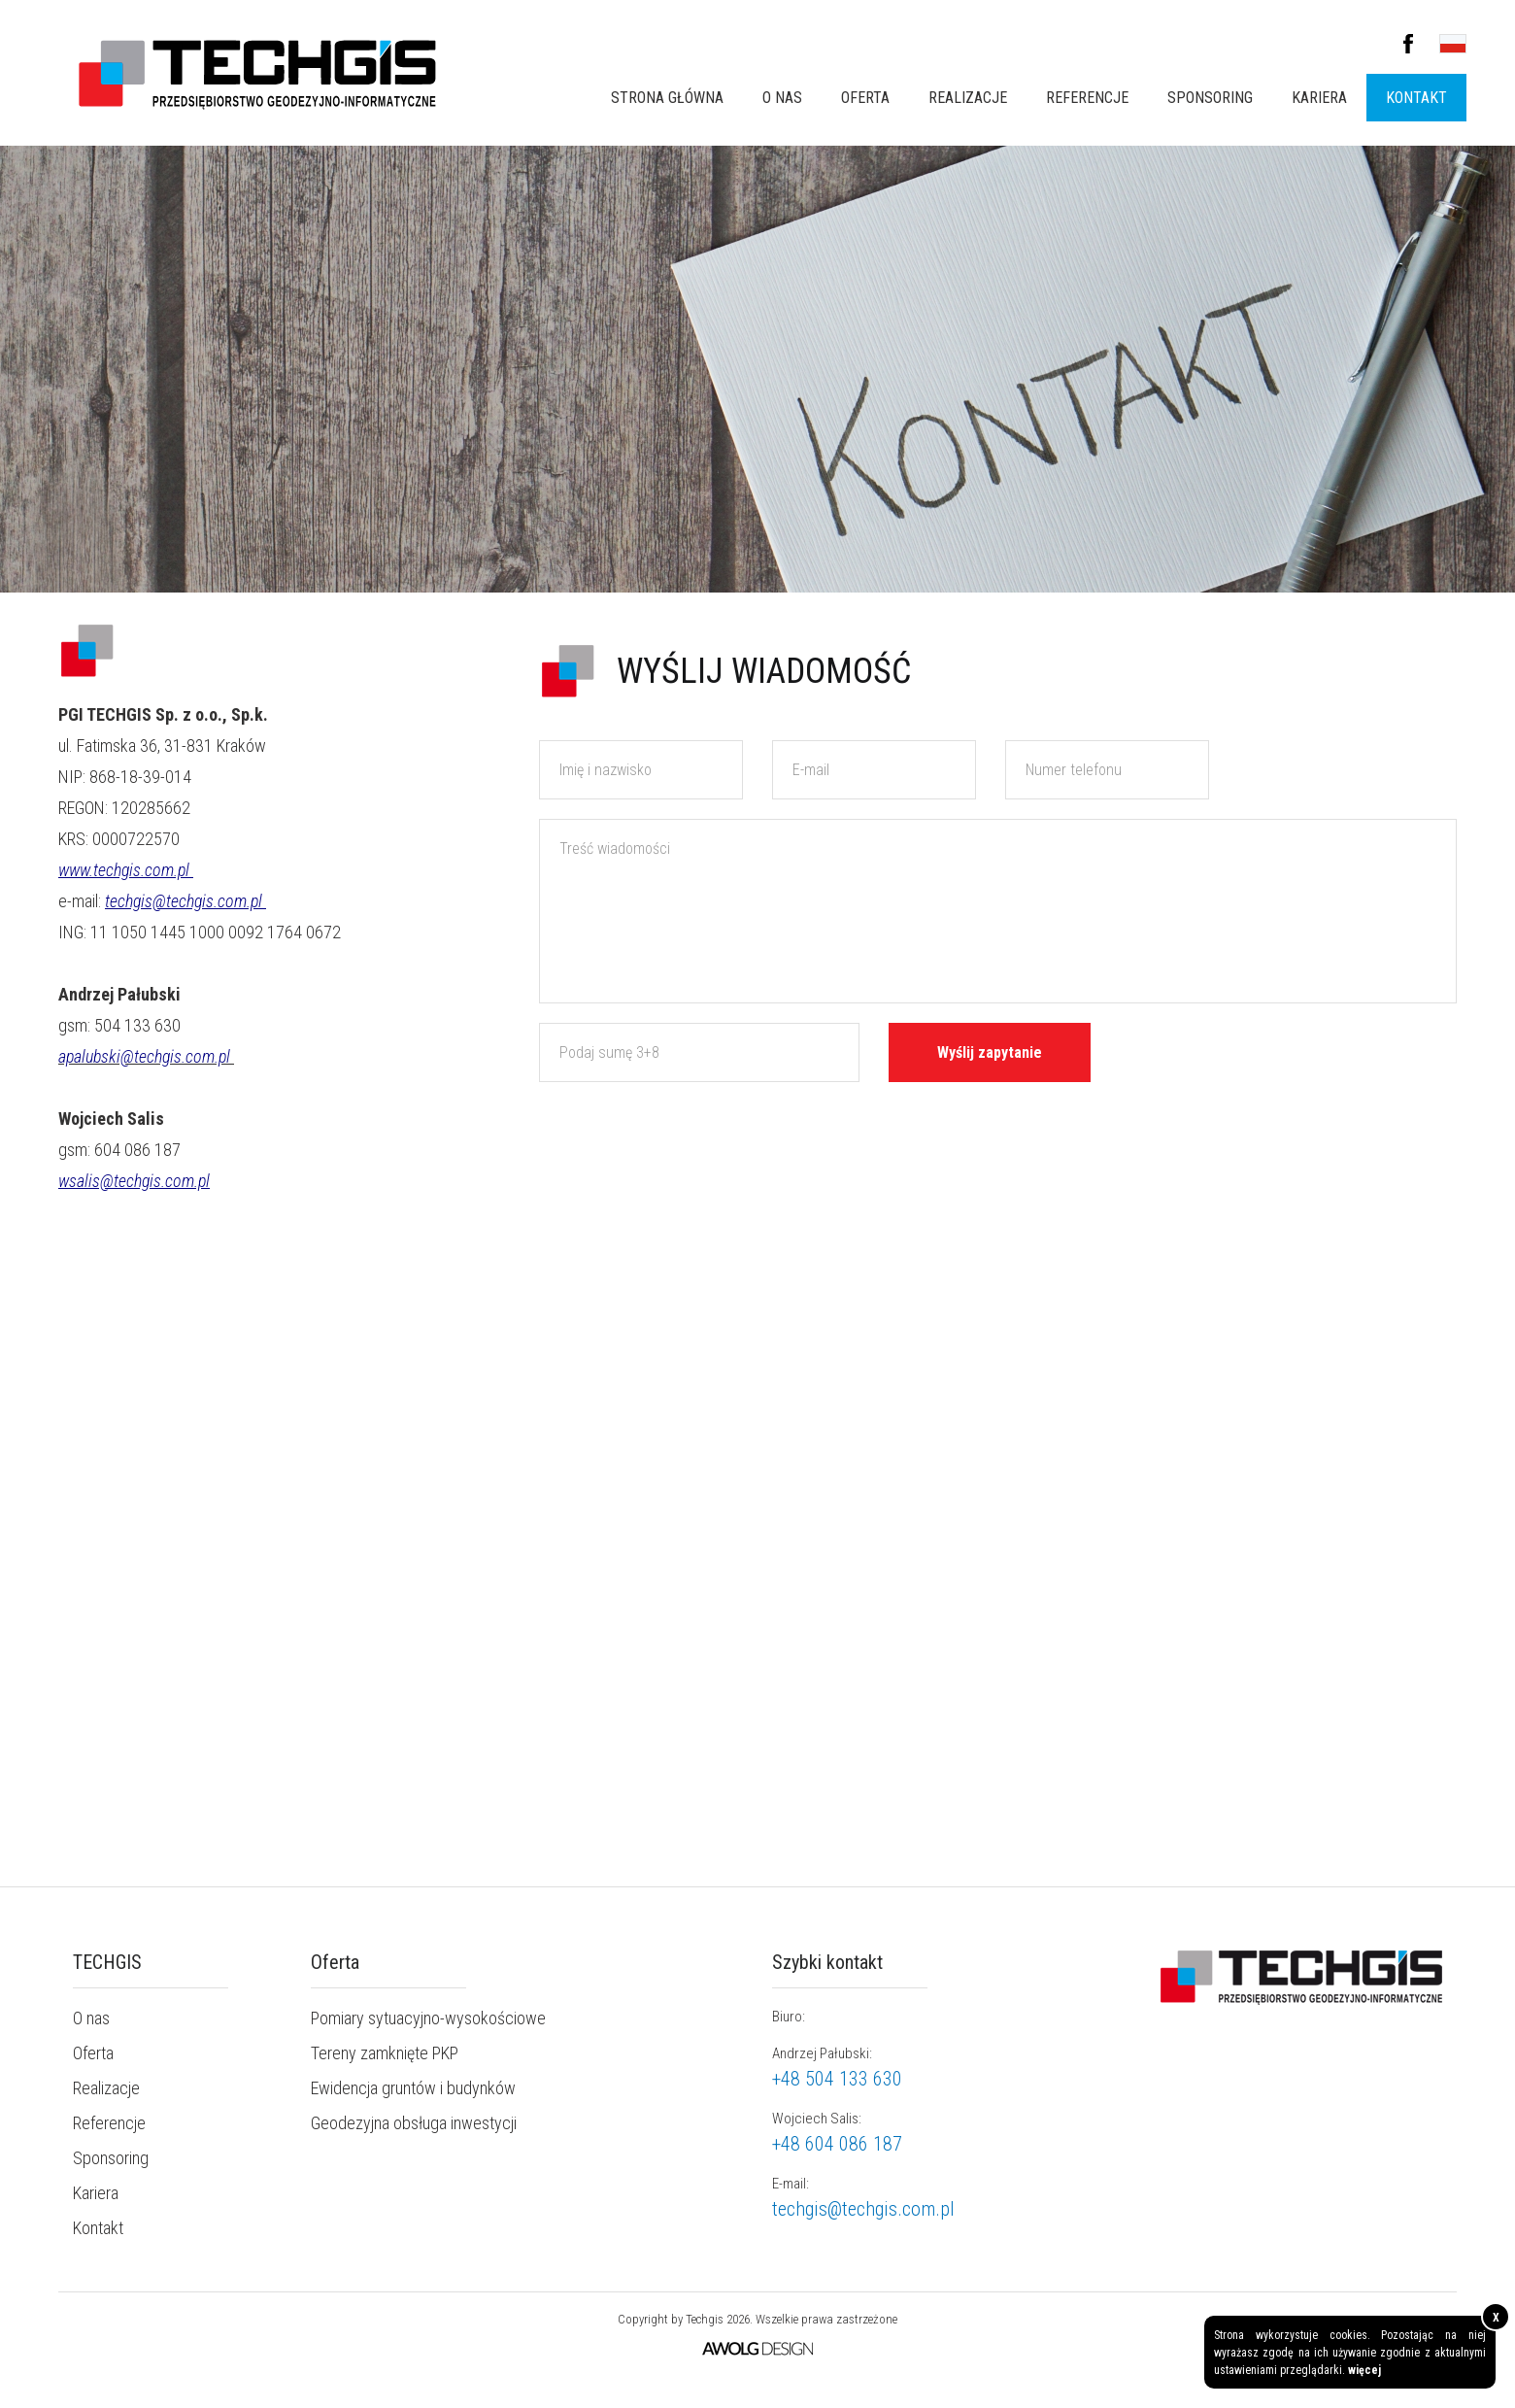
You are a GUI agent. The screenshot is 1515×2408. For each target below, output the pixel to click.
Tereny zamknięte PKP (384, 2053)
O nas (782, 97)
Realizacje (967, 97)
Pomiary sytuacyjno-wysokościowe (428, 2018)
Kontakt (1416, 97)
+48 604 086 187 (837, 2143)
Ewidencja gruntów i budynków (413, 2088)
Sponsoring (1210, 97)
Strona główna (667, 97)
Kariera (1319, 97)
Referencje (1087, 97)
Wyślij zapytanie (989, 1052)
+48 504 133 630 (837, 2078)
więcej (1364, 2370)
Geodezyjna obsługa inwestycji (414, 2123)
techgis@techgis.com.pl (863, 2209)
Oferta (865, 97)
